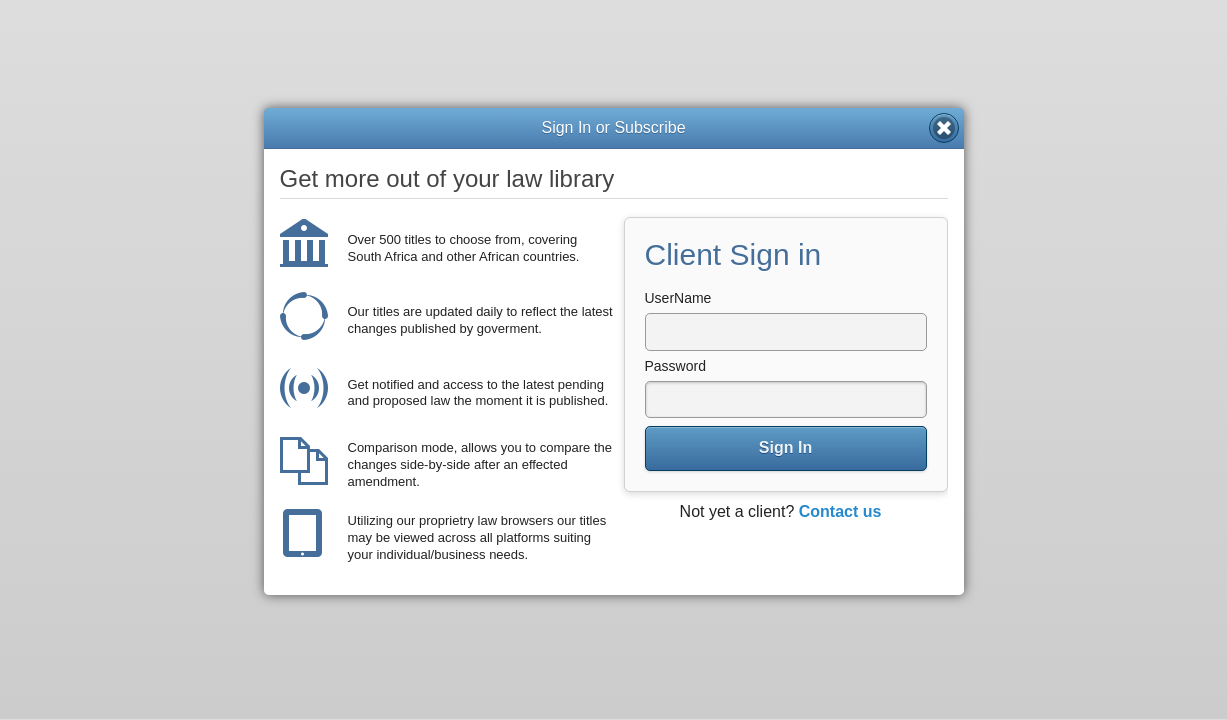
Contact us (840, 511)
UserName (678, 298)
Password (675, 366)
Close (944, 128)
